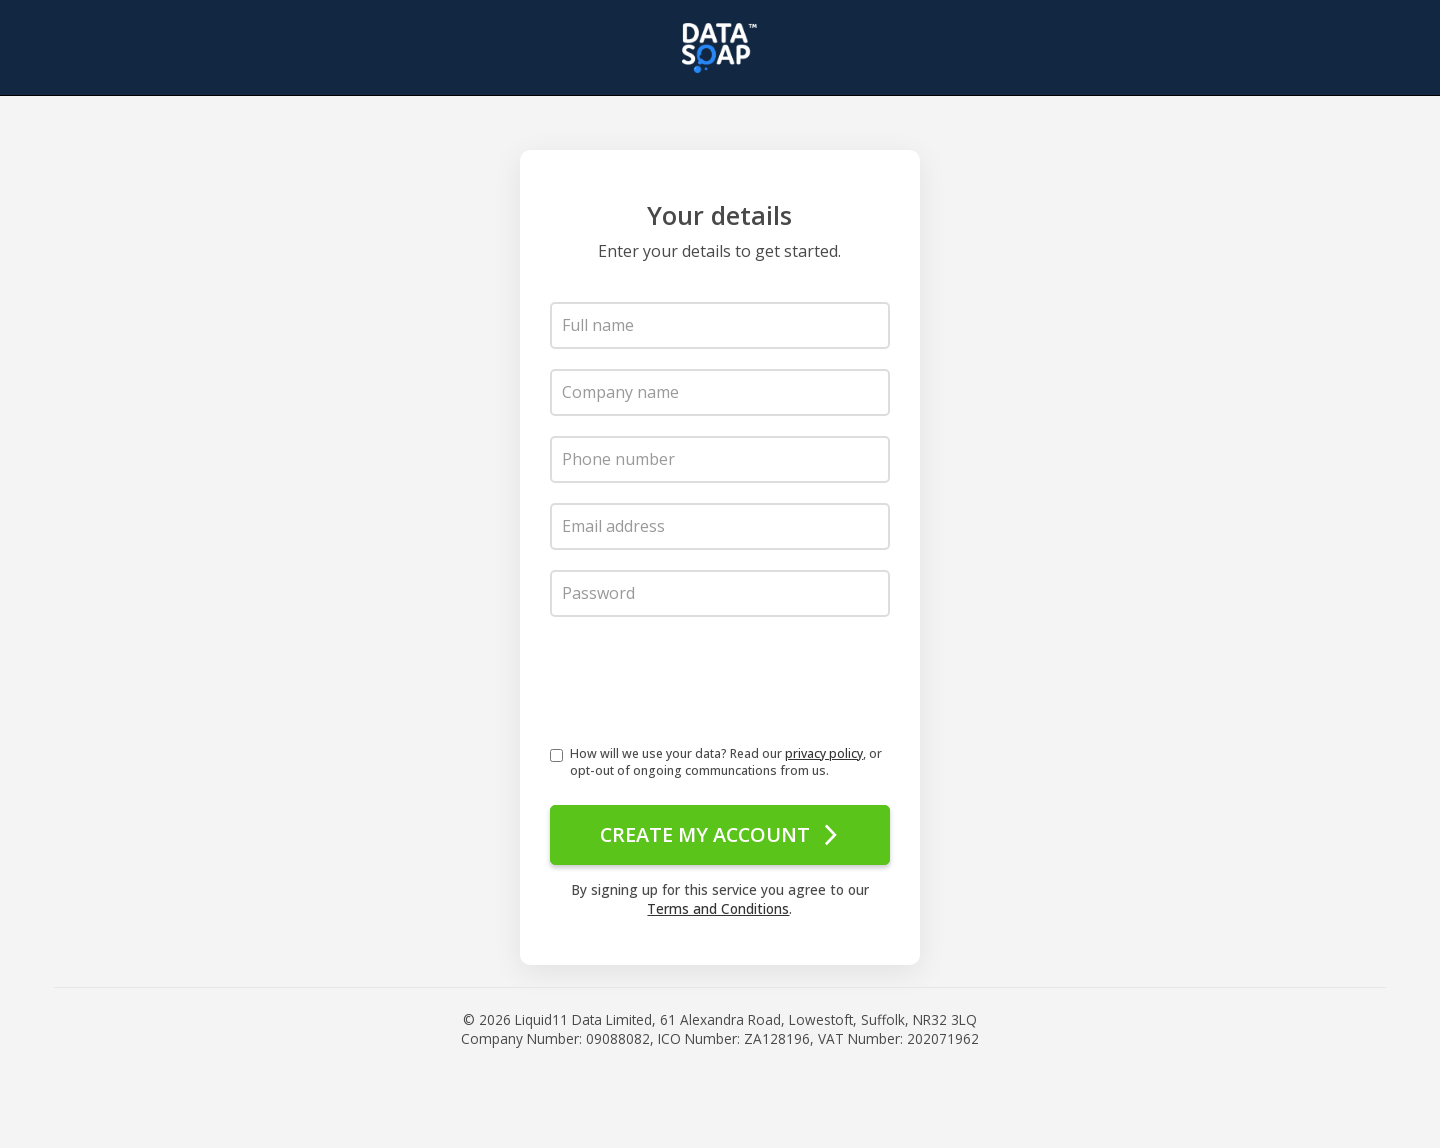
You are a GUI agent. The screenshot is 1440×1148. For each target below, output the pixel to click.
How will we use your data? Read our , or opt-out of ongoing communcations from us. (726, 762)
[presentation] (702, 686)
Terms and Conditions (718, 906)
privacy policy (824, 753)
